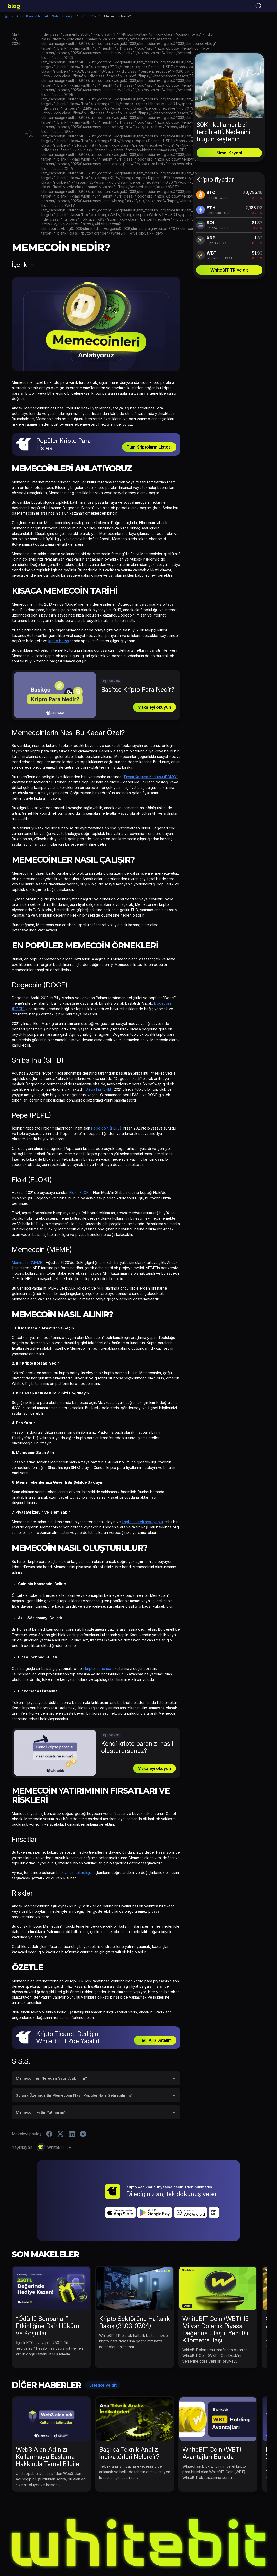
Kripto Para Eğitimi (190, 2559)
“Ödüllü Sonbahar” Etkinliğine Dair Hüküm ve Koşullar (47, 2297)
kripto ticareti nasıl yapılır (142, 1521)
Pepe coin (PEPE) (106, 1128)
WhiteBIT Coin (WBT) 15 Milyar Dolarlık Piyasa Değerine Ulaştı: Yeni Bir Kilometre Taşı (215, 2300)
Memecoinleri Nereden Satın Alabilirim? (51, 2078)
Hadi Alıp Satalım (155, 2040)
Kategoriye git (102, 2356)
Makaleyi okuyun (154, 707)
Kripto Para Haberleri (99, 2559)
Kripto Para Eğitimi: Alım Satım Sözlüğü (44, 16)
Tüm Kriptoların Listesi (149, 447)
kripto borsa (58, 641)
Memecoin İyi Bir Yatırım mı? (41, 2112)
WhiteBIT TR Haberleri (145, 2559)
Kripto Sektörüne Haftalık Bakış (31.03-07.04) (134, 2293)
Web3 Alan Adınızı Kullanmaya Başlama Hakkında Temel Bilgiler (48, 2428)
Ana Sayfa (6, 16)
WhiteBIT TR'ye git (229, 270)
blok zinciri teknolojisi (74, 1872)
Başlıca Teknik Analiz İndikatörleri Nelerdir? (129, 2424)
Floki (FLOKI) (80, 1192)
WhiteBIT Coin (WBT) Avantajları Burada (211, 2424)
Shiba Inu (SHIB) (99, 1089)
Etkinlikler (64, 2559)
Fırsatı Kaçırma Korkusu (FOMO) (151, 776)
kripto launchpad (99, 1668)
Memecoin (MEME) (28, 1262)
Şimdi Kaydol (229, 152)
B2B (217, 2559)
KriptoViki (89, 16)
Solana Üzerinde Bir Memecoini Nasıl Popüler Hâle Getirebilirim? (74, 2095)
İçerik (19, 264)
